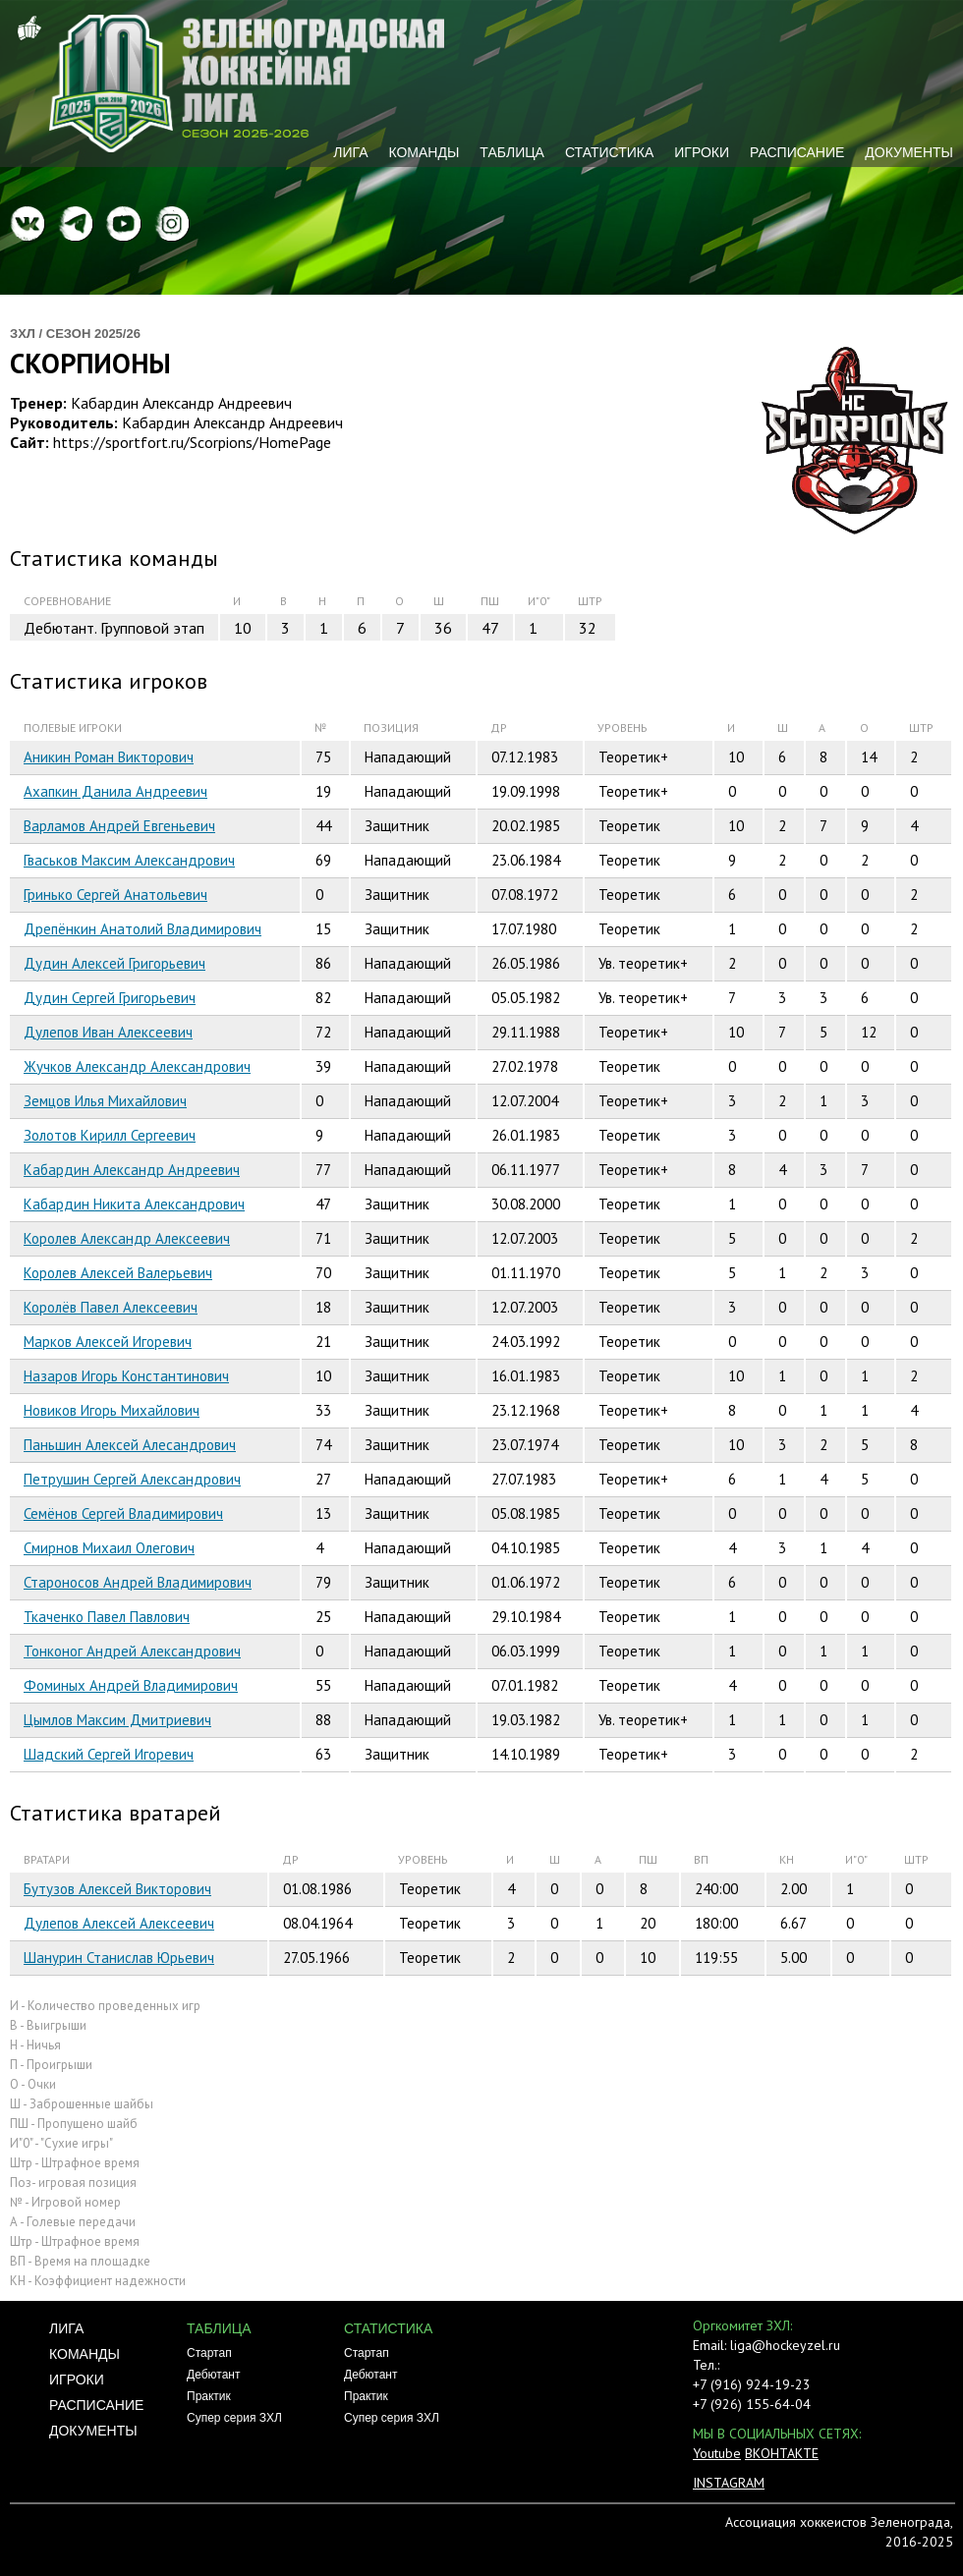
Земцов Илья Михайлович (105, 1101)
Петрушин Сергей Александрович (132, 1479)
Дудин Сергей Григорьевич (110, 997)
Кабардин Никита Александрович (134, 1204)
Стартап (209, 2353)
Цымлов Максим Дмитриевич (117, 1719)
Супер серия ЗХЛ (234, 2418)
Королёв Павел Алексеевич (111, 1307)
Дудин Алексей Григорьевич (114, 963)
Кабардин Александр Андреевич (132, 1169)
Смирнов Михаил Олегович (109, 1548)
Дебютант (213, 2374)
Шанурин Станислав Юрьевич (119, 1957)
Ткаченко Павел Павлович (107, 1616)
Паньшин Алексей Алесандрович (130, 1444)
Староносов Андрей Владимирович (138, 1582)
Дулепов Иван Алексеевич (108, 1032)
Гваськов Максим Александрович (129, 860)
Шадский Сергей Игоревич (109, 1754)
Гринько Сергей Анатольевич (115, 894)
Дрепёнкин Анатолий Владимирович (142, 929)
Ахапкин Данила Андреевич (115, 791)
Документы (909, 152)
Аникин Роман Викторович (109, 757)
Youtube (717, 2453)
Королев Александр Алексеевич (127, 1238)
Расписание (797, 152)
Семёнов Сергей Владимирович (123, 1513)
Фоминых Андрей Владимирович (131, 1685)
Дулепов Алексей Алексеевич (119, 1923)
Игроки (701, 152)
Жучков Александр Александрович (137, 1066)
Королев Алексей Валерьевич (118, 1272)
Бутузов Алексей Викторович (117, 1888)
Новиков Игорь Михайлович (111, 1410)
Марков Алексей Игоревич (108, 1341)
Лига (350, 152)
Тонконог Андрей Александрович (132, 1651)
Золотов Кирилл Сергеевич (110, 1135)
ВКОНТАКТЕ (782, 2453)
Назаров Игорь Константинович (126, 1376)
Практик (209, 2396)
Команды (423, 152)
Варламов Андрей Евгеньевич (119, 825)
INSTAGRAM (729, 2483)
